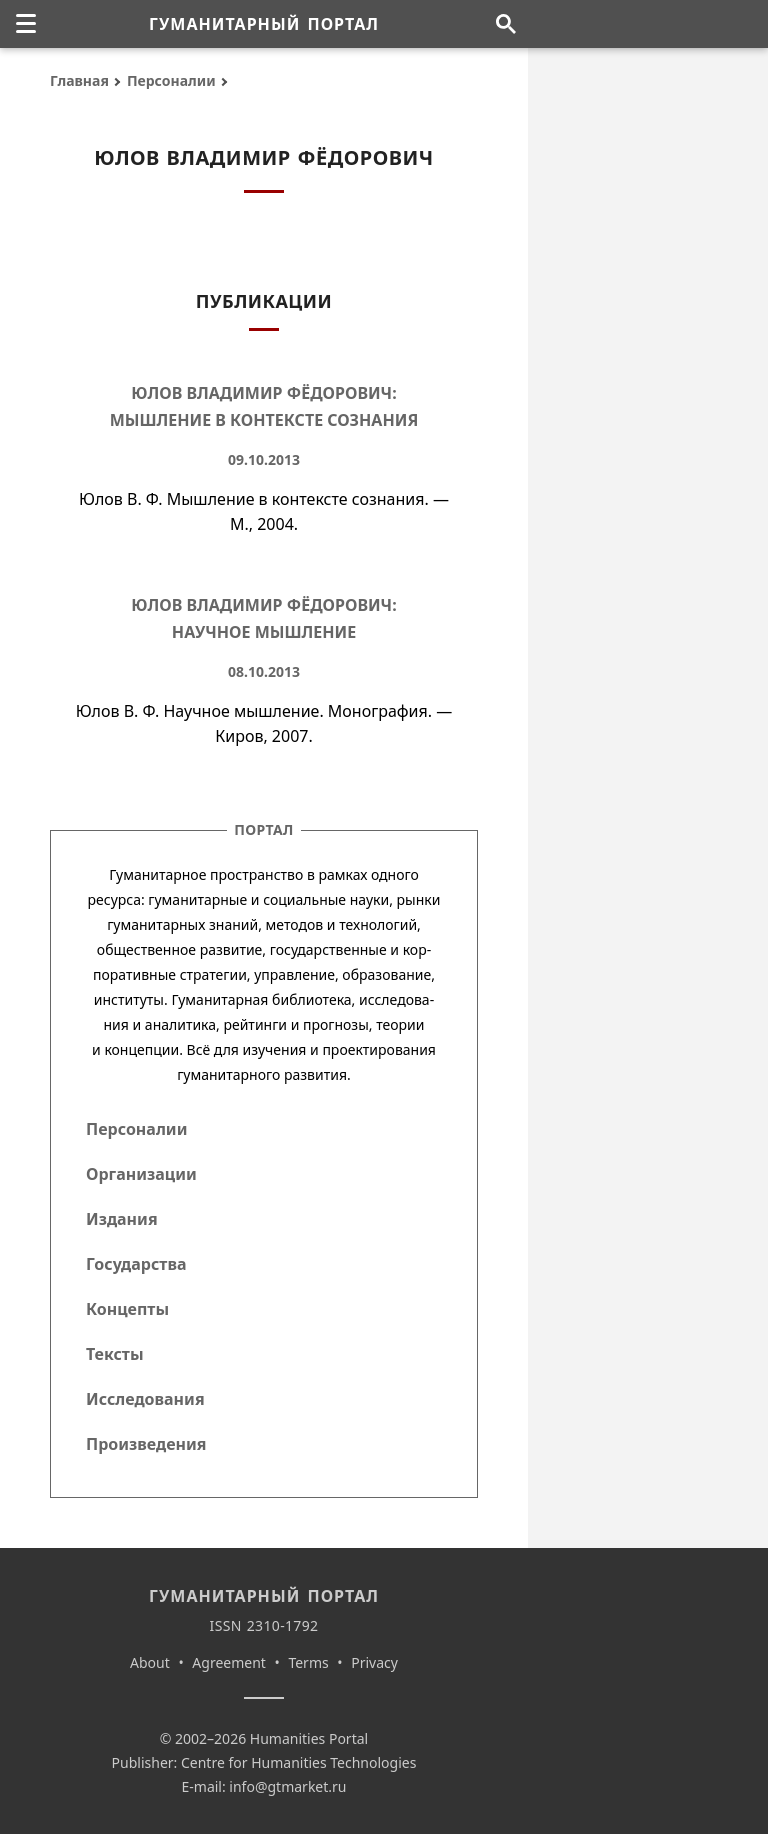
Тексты (115, 1354)
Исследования (145, 1399)
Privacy (374, 1662)
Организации (141, 1174)
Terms (308, 1662)
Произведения (146, 1444)
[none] (26, 24)
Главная (79, 80)
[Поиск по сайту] (505, 24)
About (150, 1662)
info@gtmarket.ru (287, 1786)
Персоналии (171, 80)
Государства (136, 1264)
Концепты (127, 1309)
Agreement (229, 1662)
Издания (122, 1219)
